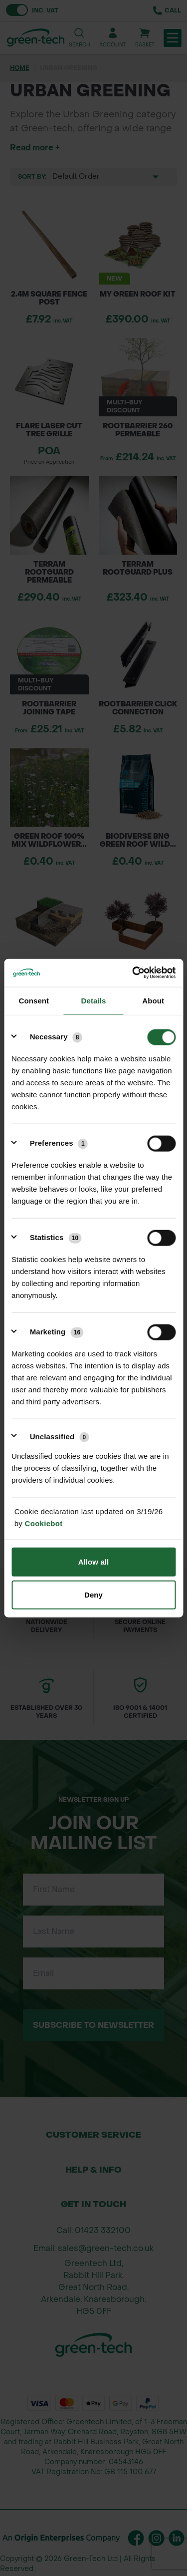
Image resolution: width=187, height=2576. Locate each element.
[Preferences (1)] (52, 1143)
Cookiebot (44, 1523)
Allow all (93, 1562)
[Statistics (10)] (49, 1238)
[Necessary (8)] (49, 1037)
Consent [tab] (33, 1000)
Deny (93, 1594)
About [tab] (153, 1000)
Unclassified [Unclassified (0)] (59, 1437)
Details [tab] (93, 1000)
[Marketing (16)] (50, 1332)
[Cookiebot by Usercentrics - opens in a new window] (133, 972)
